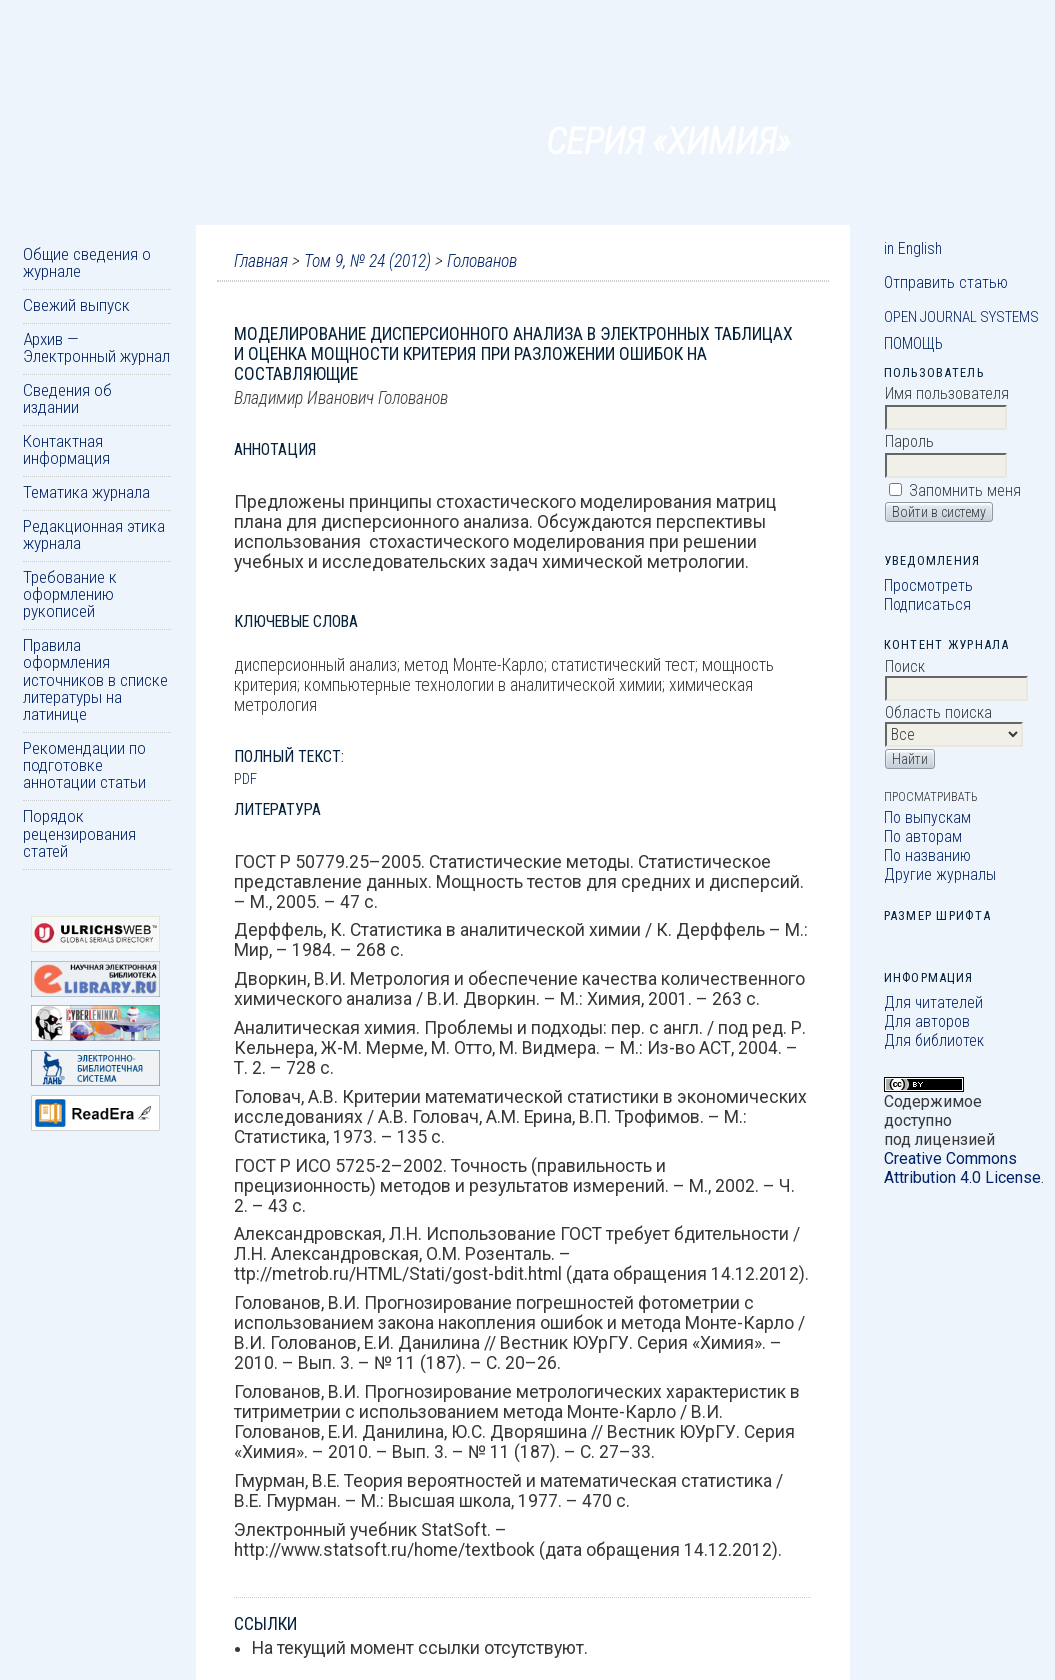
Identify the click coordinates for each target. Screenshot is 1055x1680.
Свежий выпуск (76, 305)
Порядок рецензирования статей (79, 833)
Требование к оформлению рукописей (70, 594)
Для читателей (933, 1002)
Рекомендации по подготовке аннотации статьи (84, 765)
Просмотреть (928, 585)
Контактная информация (66, 449)
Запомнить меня (965, 490)
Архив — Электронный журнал (96, 347)
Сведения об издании (67, 398)
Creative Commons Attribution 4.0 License (962, 1168)
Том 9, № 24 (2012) (367, 261)
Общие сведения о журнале (87, 262)
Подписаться (927, 604)
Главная (261, 261)
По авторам (923, 836)
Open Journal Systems (961, 317)
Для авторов (927, 1021)
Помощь (913, 343)
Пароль (909, 441)
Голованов (482, 261)
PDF (245, 779)
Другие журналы (940, 874)
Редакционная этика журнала (94, 534)
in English (913, 248)
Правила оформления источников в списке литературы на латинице (95, 679)
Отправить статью (946, 282)
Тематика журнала (86, 492)
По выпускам (927, 817)
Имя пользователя (947, 393)
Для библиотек (934, 1040)
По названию (927, 855)
